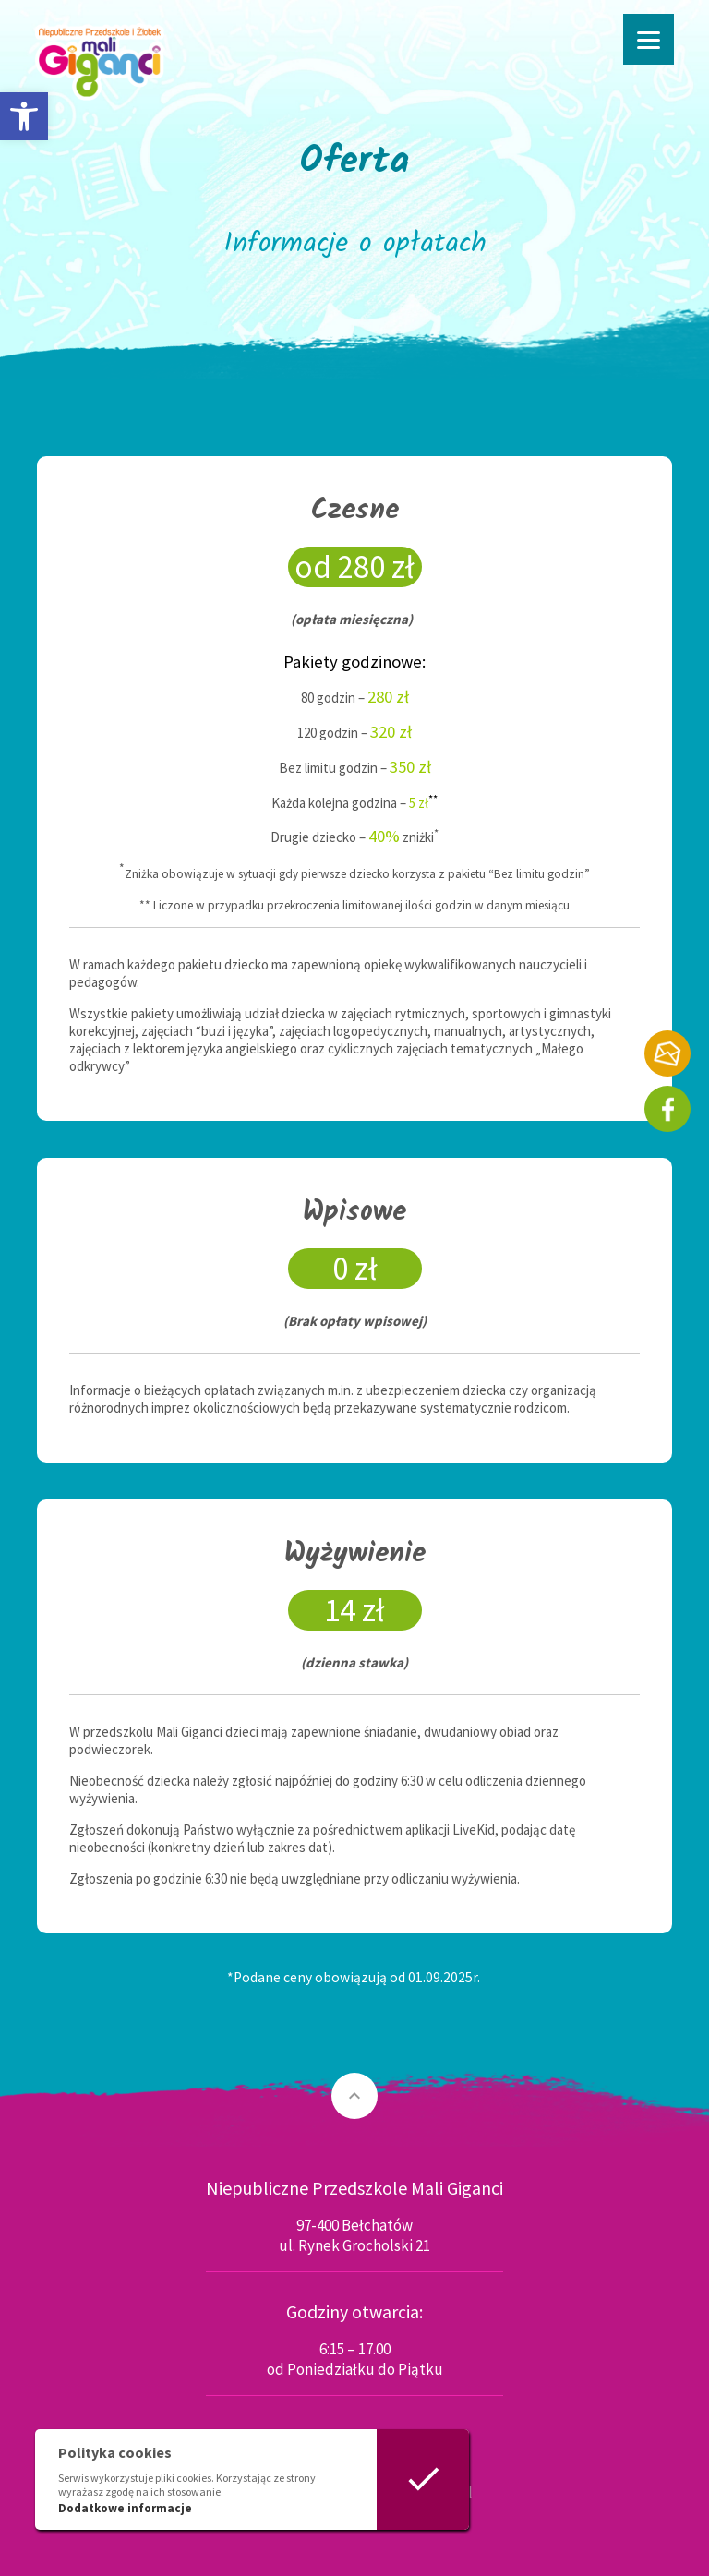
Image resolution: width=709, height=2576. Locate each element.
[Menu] (648, 39)
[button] (24, 116)
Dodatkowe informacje (125, 2508)
